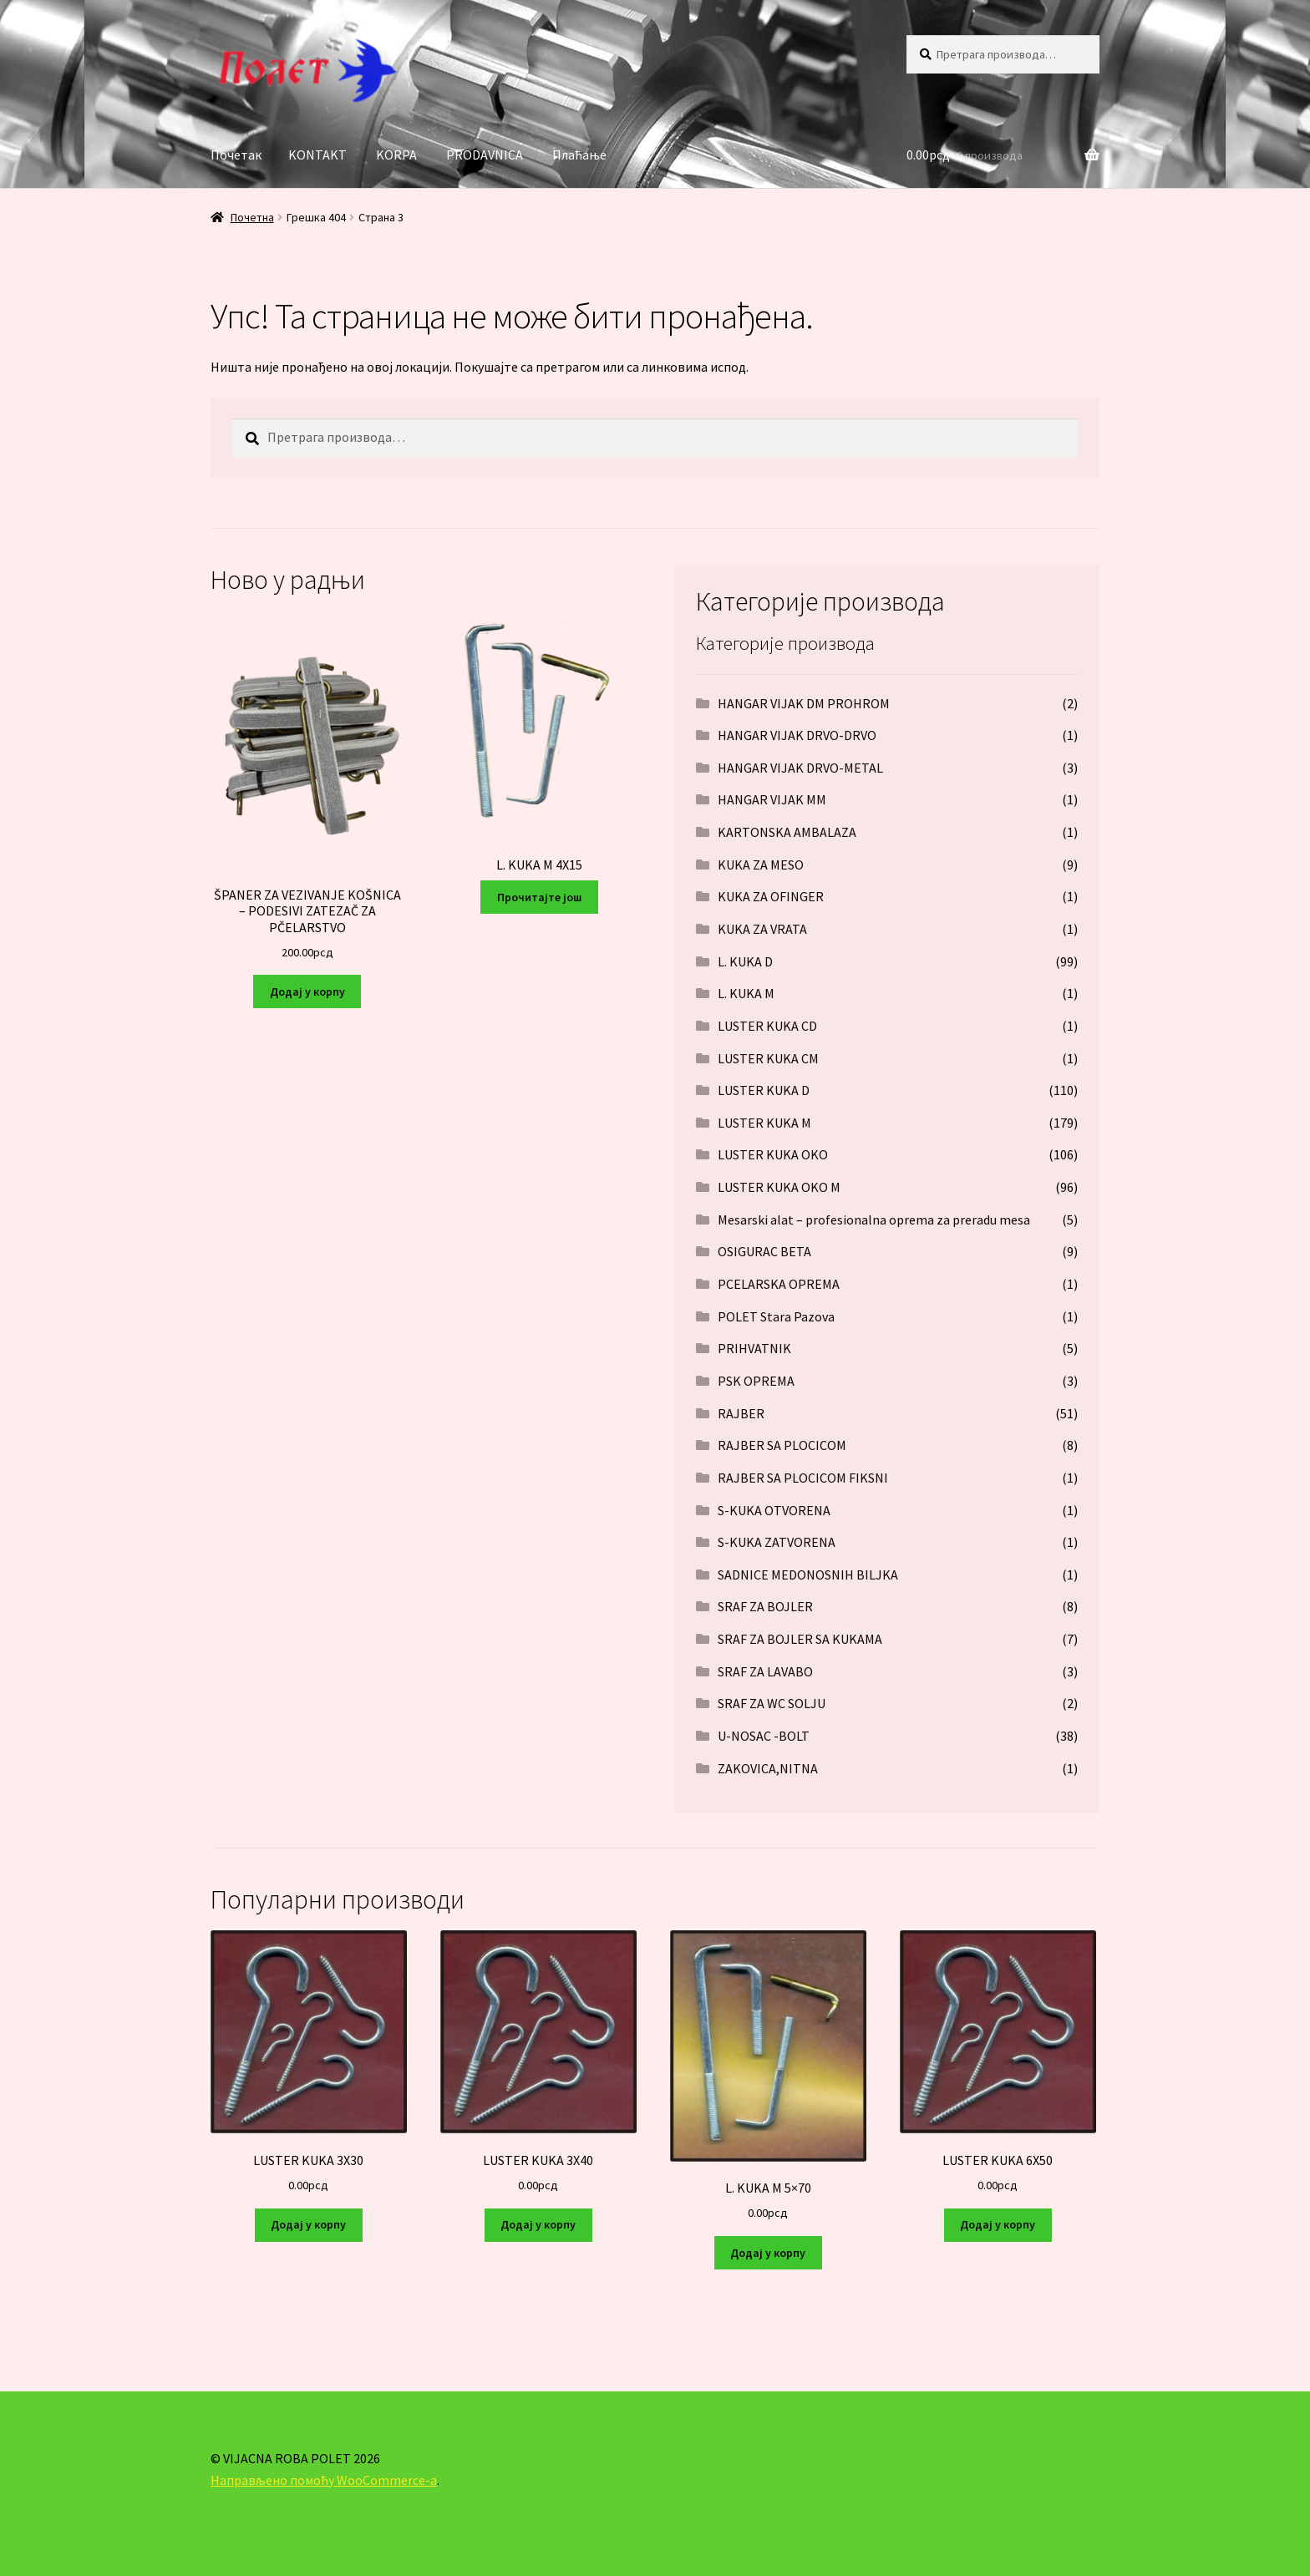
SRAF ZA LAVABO (765, 1671)
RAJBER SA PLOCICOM (782, 1445)
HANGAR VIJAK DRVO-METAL (800, 767)
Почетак (236, 154)
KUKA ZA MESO (761, 864)
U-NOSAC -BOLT (764, 1735)
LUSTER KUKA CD (767, 1025)
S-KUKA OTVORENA (774, 1510)
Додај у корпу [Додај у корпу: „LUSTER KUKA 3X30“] (308, 2224)
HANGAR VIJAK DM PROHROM (804, 703)
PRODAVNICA (484, 154)
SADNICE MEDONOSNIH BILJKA (808, 1574)
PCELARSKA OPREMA (779, 1283)
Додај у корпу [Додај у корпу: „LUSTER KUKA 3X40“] (538, 2224)
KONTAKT (317, 154)
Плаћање (579, 154)
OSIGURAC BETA (764, 1251)
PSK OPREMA (756, 1380)
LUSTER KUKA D (764, 1090)
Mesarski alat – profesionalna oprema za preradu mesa (874, 1219)
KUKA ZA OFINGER (771, 896)
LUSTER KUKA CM (768, 1058)
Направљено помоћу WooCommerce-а (324, 2480)
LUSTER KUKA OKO (773, 1154)
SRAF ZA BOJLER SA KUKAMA (800, 1638)
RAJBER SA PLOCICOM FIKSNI (803, 1477)
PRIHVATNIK (754, 1348)
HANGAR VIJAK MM (772, 799)
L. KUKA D (745, 961)
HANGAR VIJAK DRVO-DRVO (797, 735)
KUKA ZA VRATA (762, 928)
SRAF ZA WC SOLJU (771, 1703)
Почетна (252, 217)
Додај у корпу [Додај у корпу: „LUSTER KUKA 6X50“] (997, 2224)
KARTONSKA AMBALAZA (787, 832)
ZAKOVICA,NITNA (768, 1768)
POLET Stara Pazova (776, 1316)
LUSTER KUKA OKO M (779, 1187)
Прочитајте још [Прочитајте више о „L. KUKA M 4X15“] (539, 897)
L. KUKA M (746, 993)
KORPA (396, 154)
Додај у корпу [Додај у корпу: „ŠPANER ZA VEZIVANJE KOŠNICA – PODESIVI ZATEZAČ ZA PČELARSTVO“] (307, 991)
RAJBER (741, 1413)
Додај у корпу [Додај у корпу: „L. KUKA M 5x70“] (767, 2252)
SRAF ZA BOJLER (765, 1606)
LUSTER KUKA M (764, 1122)
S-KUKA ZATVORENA (776, 1542)
